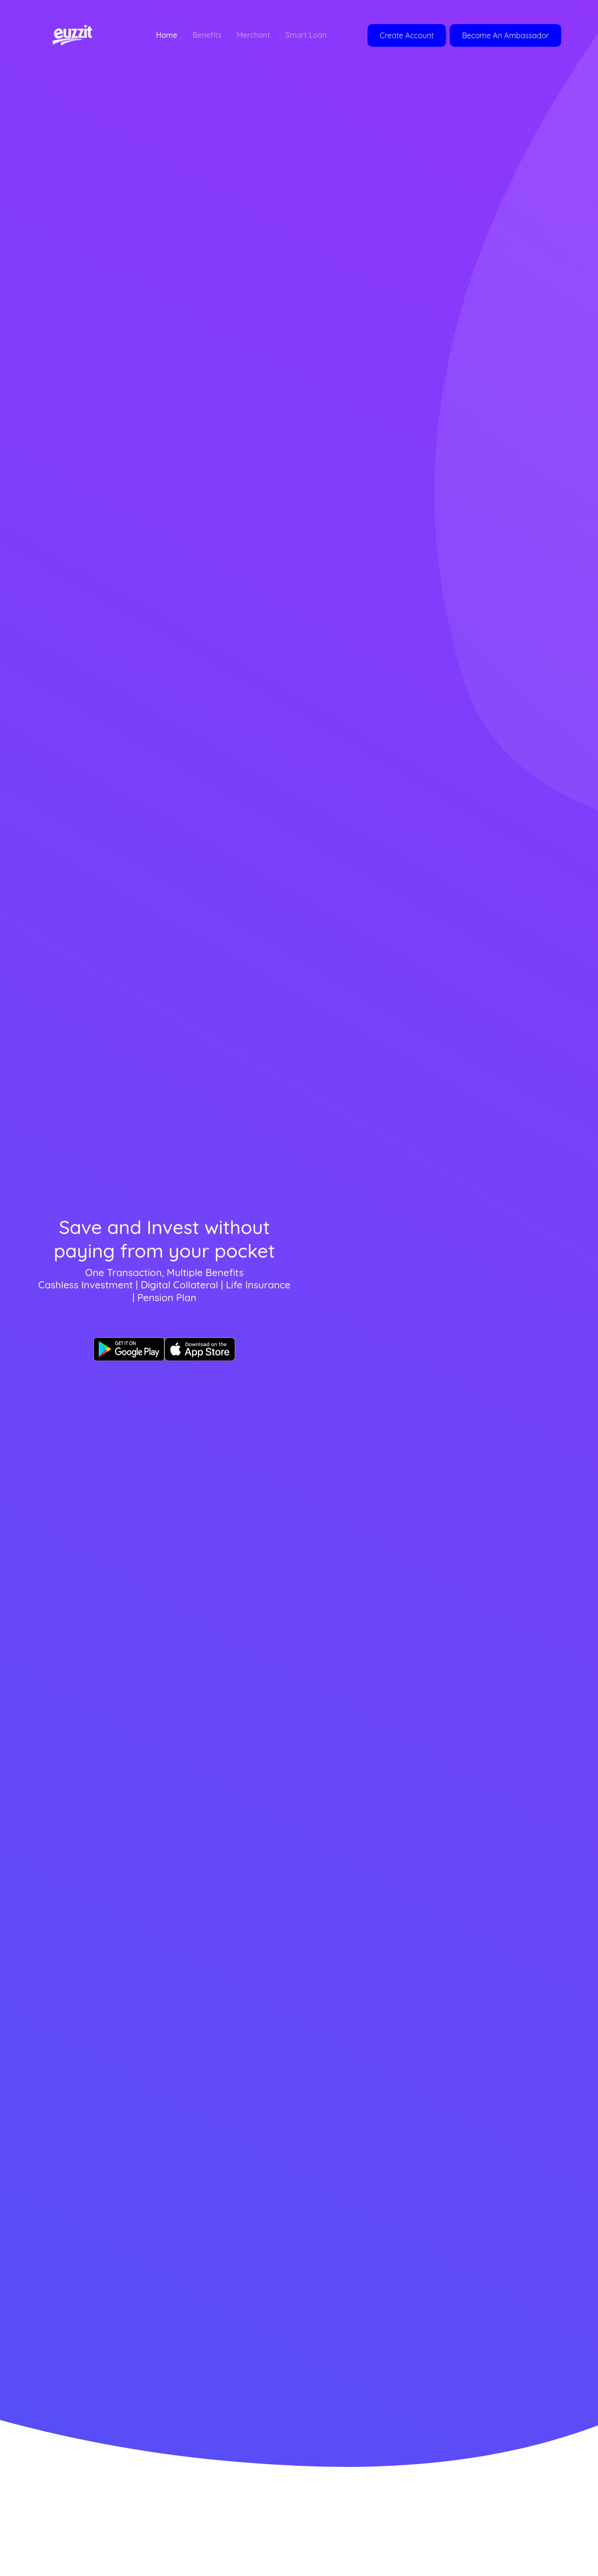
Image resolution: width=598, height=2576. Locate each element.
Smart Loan (306, 35)
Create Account (407, 35)
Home (166, 35)
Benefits (207, 35)
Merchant (253, 35)
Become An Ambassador (505, 35)
